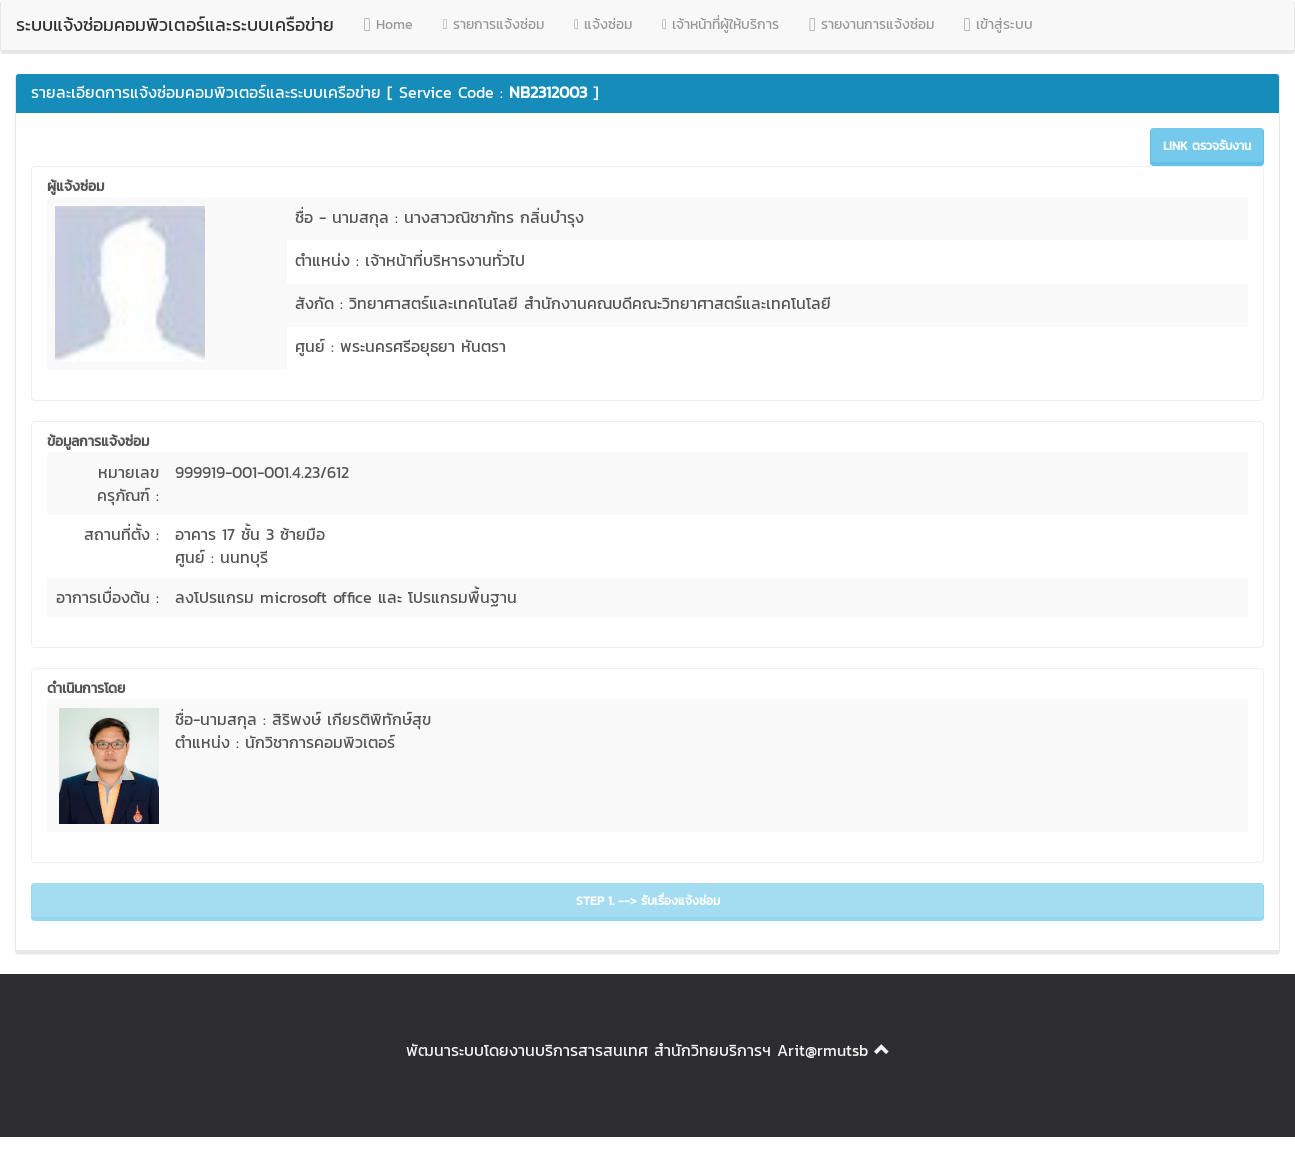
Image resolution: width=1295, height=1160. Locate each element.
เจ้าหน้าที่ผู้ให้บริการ (720, 24)
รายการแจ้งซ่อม (493, 24)
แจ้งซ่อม (603, 24)
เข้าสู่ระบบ (998, 24)
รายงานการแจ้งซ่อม (871, 24)
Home (388, 24)
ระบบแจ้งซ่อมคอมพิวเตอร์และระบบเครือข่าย (175, 24)
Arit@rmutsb (822, 1050)
